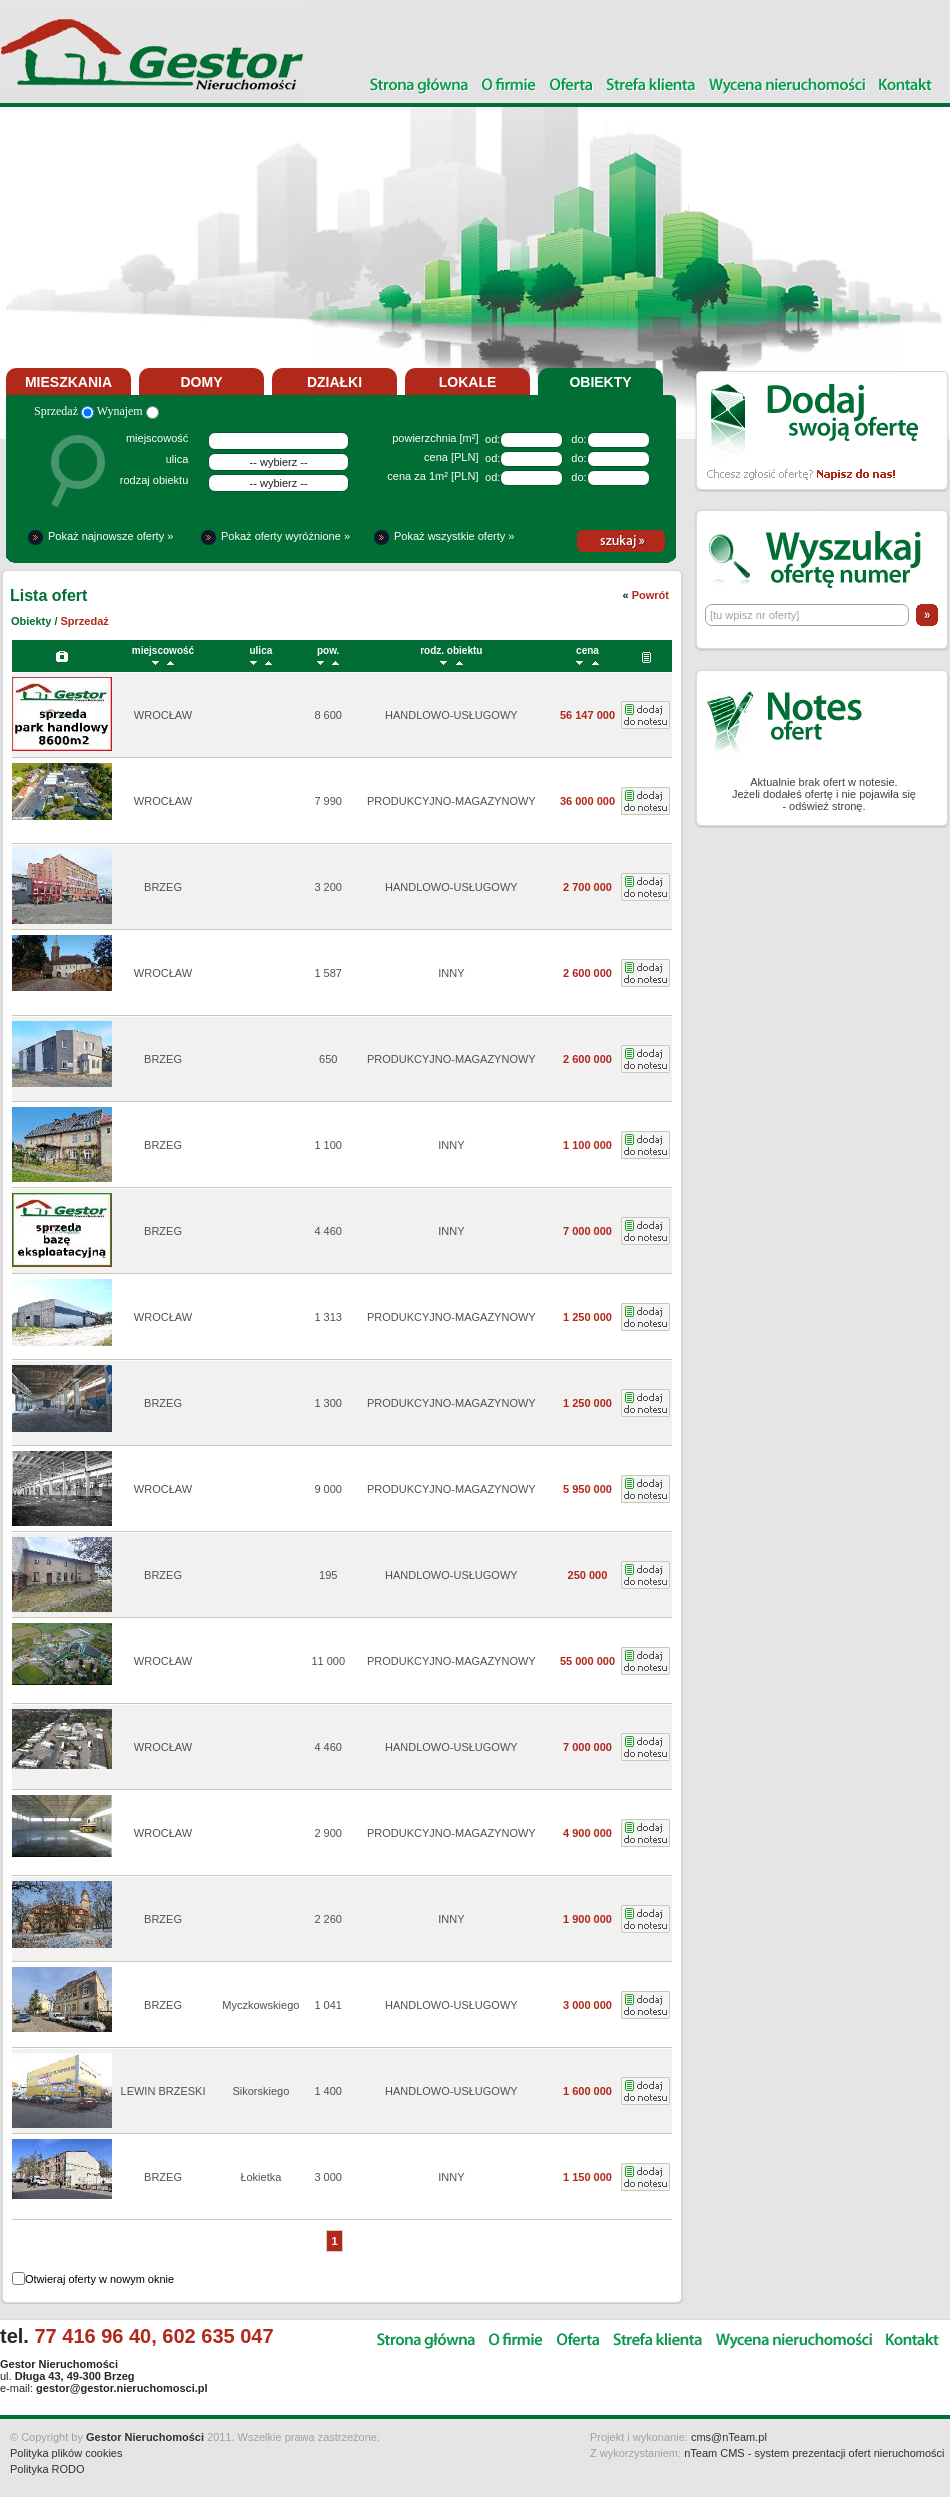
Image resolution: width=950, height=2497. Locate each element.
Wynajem (128, 411)
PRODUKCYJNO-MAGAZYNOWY (451, 801)
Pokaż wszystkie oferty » (454, 536)
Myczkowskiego (260, 2005)
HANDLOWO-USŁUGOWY (451, 715)
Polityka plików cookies (66, 2453)
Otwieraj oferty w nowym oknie (99, 2279)
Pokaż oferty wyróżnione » (285, 536)
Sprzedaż (64, 411)
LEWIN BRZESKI (163, 2091)
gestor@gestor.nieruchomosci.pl (121, 2388)
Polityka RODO (47, 2469)
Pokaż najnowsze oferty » (110, 536)
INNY (451, 973)
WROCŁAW (163, 715)
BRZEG (163, 887)
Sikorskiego (260, 2091)
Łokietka (260, 2177)
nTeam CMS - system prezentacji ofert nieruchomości (814, 2453)
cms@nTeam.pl (729, 2437)
